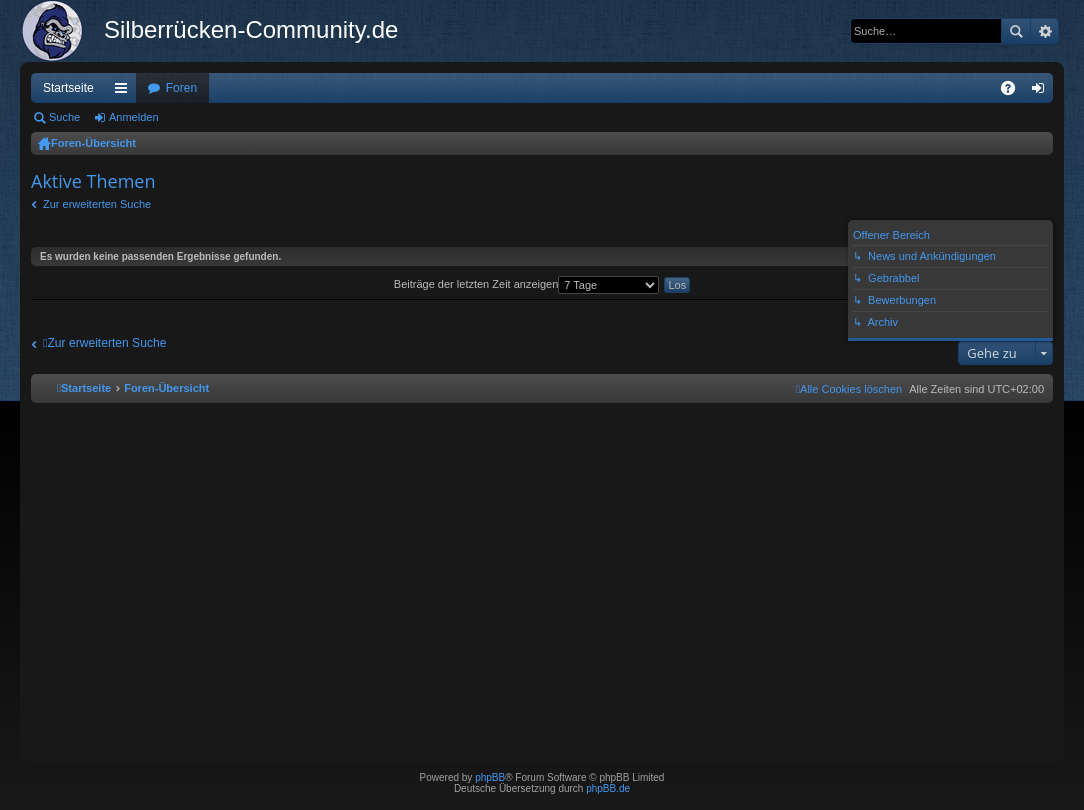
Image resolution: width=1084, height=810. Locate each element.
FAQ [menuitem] (1014, 92)
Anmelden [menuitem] (1042, 92)
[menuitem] (849, 389)
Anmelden (134, 117)
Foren (181, 88)
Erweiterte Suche (1044, 31)
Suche (1016, 31)
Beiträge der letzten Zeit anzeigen (527, 284)
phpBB (490, 777)
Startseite (68, 88)
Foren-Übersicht (93, 143)
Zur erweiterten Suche (97, 204)
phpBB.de (608, 788)
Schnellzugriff (125, 92)
